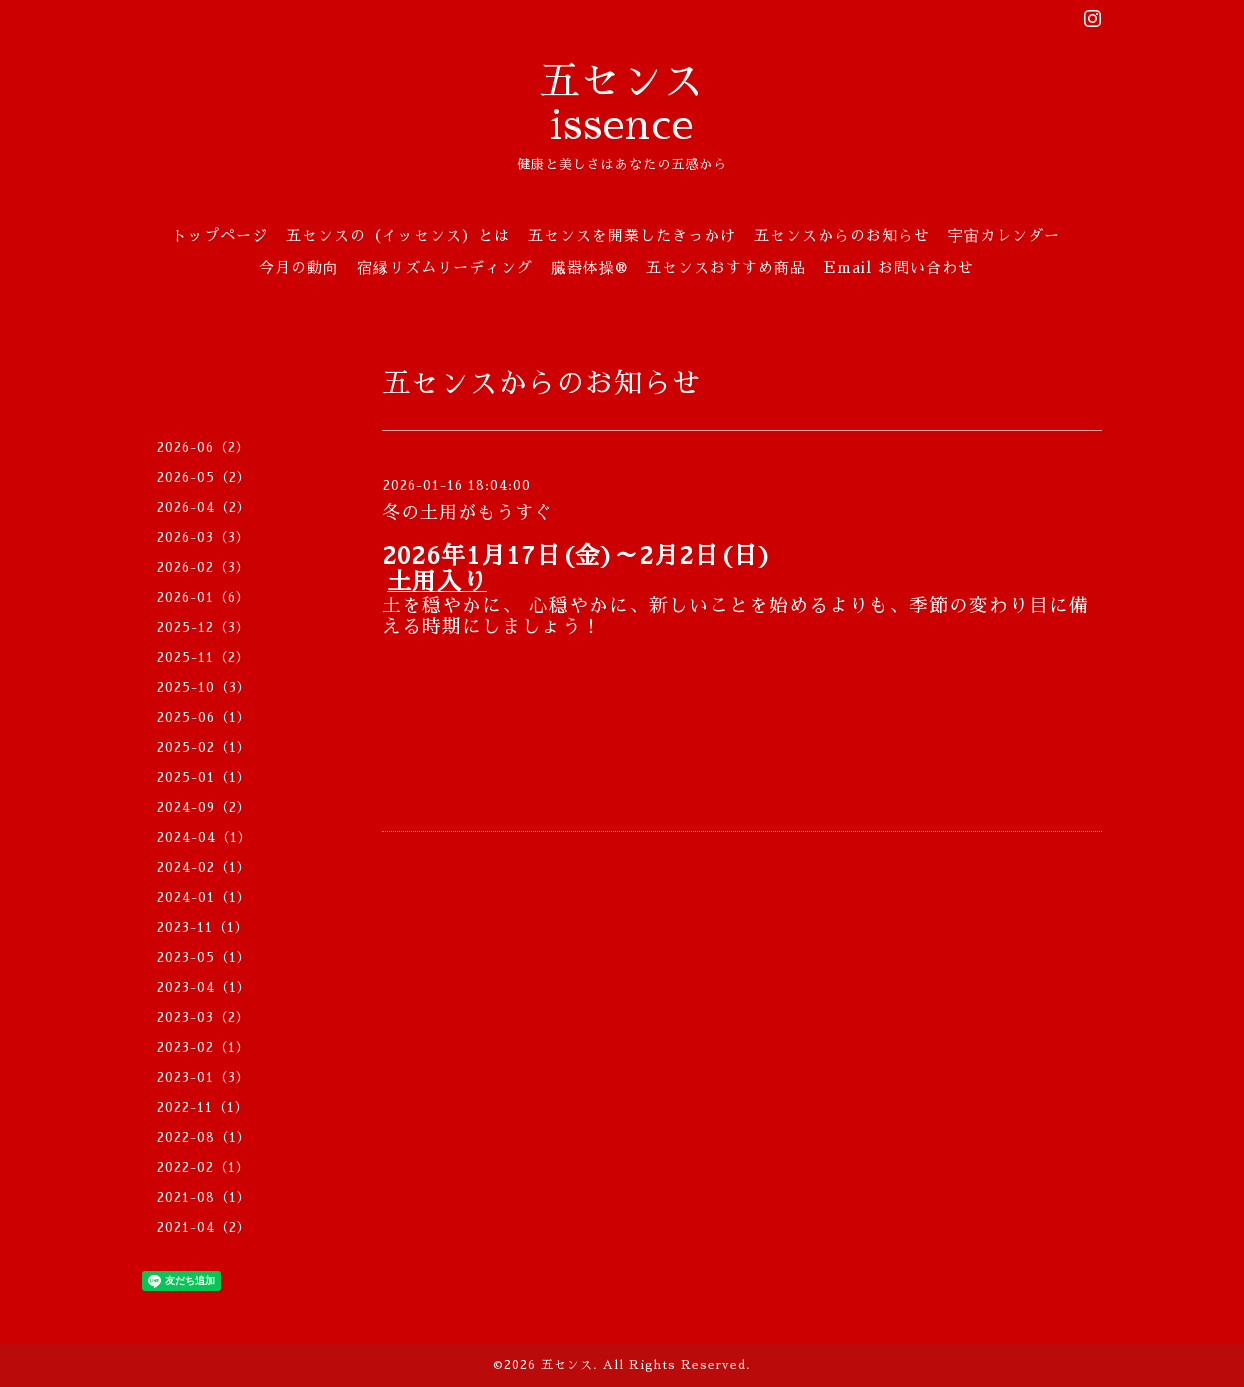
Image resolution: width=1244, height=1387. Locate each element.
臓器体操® (589, 267)
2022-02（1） (203, 1167)
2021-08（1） (204, 1197)
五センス (567, 1365)
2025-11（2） (203, 657)
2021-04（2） (204, 1227)
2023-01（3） (203, 1077)
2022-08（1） (204, 1137)
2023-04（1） (204, 987)
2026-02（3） (203, 567)
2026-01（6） (203, 597)
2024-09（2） (204, 807)
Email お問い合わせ (899, 267)
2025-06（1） (204, 717)
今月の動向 (299, 267)
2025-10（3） (204, 687)
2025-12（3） (203, 627)
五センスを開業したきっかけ (632, 235)
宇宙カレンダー (1004, 235)
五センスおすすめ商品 (726, 267)
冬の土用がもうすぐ (467, 513)
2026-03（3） (203, 537)
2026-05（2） (204, 477)
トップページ (220, 235)
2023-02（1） (203, 1047)
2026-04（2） (204, 507)
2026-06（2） (203, 447)
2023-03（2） (203, 1017)
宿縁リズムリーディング (445, 267)
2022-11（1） (203, 1107)
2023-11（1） (203, 927)
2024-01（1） (204, 897)
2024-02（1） (204, 867)
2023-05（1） (204, 957)
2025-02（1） (204, 747)
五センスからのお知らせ (842, 235)
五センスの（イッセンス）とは (398, 235)
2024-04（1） (204, 837)
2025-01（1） (204, 777)
